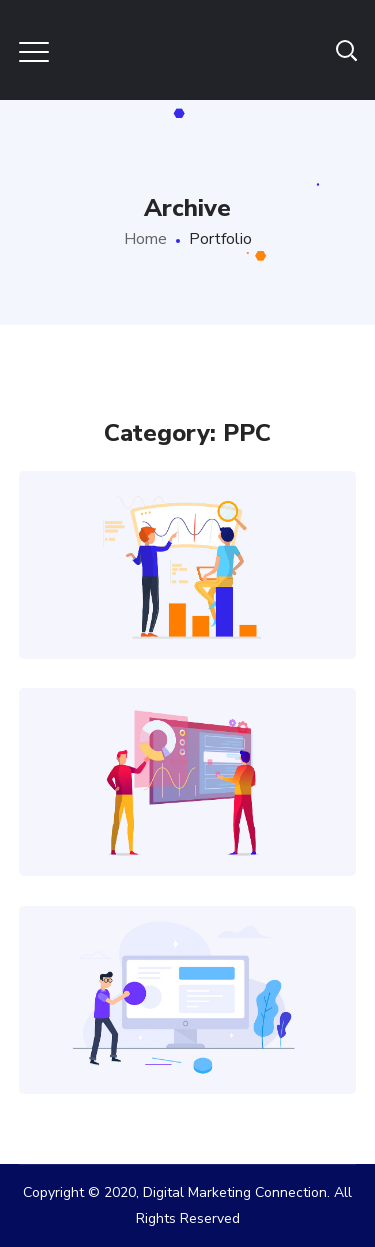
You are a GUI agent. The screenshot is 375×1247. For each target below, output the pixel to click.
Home (145, 239)
